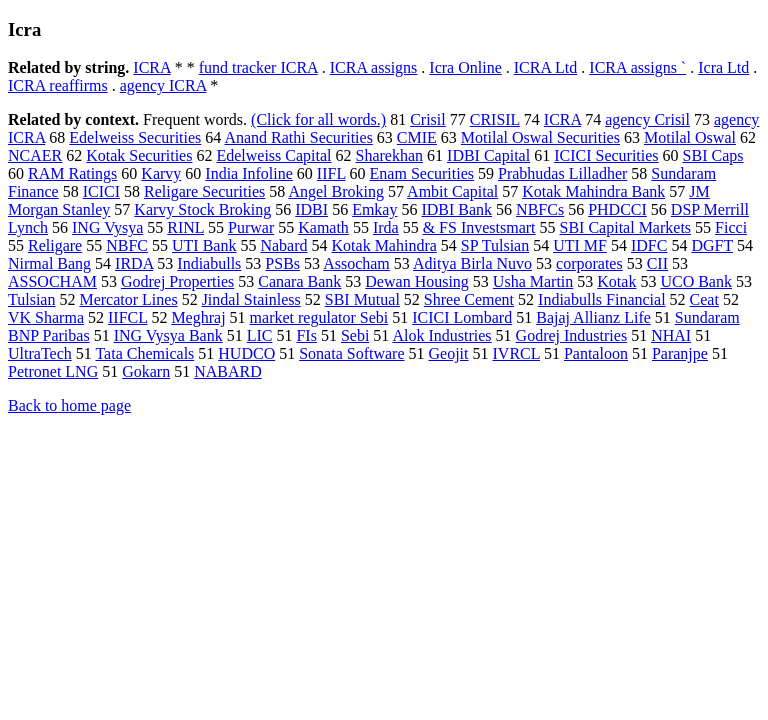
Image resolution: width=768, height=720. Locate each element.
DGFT (712, 245)
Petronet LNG (53, 371)
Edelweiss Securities (135, 137)
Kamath (323, 227)
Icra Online (465, 67)
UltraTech (40, 353)
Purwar (251, 227)
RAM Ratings (72, 173)
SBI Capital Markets (626, 227)
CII (657, 263)
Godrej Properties (177, 281)
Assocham (356, 263)
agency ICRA (163, 85)
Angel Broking (336, 191)
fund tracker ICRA (258, 67)
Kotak (616, 281)
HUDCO (246, 353)
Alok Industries (441, 335)
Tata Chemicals (144, 353)
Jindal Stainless (251, 299)
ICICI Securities (606, 155)
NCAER (35, 155)
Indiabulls (209, 263)
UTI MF (580, 245)
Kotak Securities (139, 155)
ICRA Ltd (546, 67)
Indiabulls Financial (602, 299)
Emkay (374, 209)
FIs (306, 335)
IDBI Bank (456, 209)
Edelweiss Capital (273, 155)
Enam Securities (422, 173)
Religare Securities (204, 191)
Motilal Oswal (690, 137)
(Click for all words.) (318, 119)
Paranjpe (680, 353)
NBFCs (540, 209)
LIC (260, 335)
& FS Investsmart (479, 227)
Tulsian (31, 299)
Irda (386, 227)
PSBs (282, 263)
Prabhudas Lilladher (562, 173)
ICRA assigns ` (637, 67)
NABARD (228, 371)
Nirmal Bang (49, 263)
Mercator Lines (128, 299)
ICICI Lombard (462, 317)
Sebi (355, 335)
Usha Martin (533, 281)
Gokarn (146, 371)
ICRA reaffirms (58, 85)
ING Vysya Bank (168, 335)
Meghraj (198, 317)
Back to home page (69, 405)
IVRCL (516, 353)
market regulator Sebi (319, 317)
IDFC (649, 245)
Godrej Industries (572, 335)
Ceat (704, 299)
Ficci (731, 227)
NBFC (127, 245)
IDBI (311, 209)
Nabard (283, 245)
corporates (589, 263)
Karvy (161, 173)
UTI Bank (204, 245)
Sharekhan (390, 155)
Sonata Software (351, 353)
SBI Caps (713, 155)
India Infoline (249, 173)
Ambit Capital (452, 191)
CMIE (417, 137)
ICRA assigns (374, 67)
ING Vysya (107, 227)
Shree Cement (469, 299)
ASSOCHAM (52, 281)
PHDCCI (617, 209)
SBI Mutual (362, 299)
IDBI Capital (488, 155)
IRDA (134, 263)
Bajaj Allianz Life (593, 317)
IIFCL (127, 317)
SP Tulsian (495, 245)
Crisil (428, 119)
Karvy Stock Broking (202, 209)
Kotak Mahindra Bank (593, 191)
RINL (185, 227)
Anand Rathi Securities (298, 137)
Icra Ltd (723, 67)
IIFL (331, 173)
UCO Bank (696, 281)
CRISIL (495, 119)
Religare (55, 245)
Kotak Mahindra (384, 245)
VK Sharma (46, 317)
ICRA (151, 67)
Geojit (449, 353)
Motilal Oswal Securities (540, 137)
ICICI (101, 191)
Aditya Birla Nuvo (472, 263)
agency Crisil (647, 119)
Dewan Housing (417, 281)
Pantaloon (596, 353)
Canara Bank (299, 281)
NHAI (671, 335)
